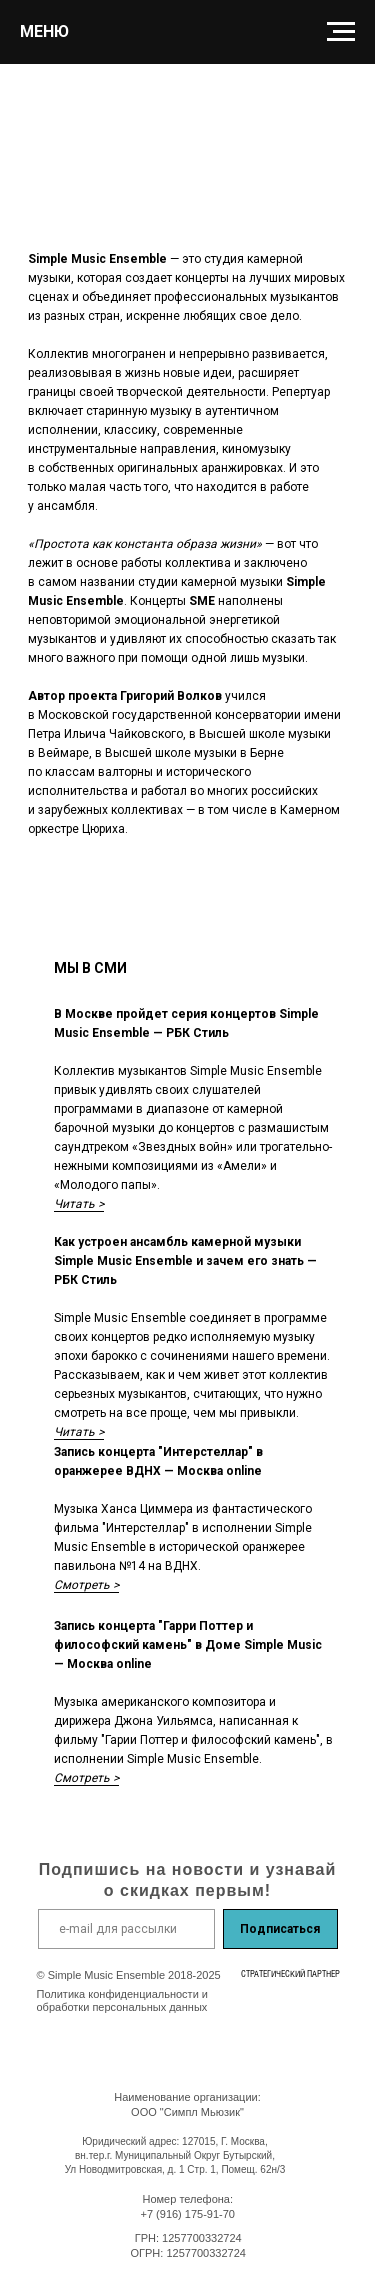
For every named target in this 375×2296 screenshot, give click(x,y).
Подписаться (280, 1929)
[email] (126, 1929)
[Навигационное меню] (341, 32)
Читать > (79, 1204)
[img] (280, 2002)
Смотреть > (86, 1585)
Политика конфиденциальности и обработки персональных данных (122, 2000)
